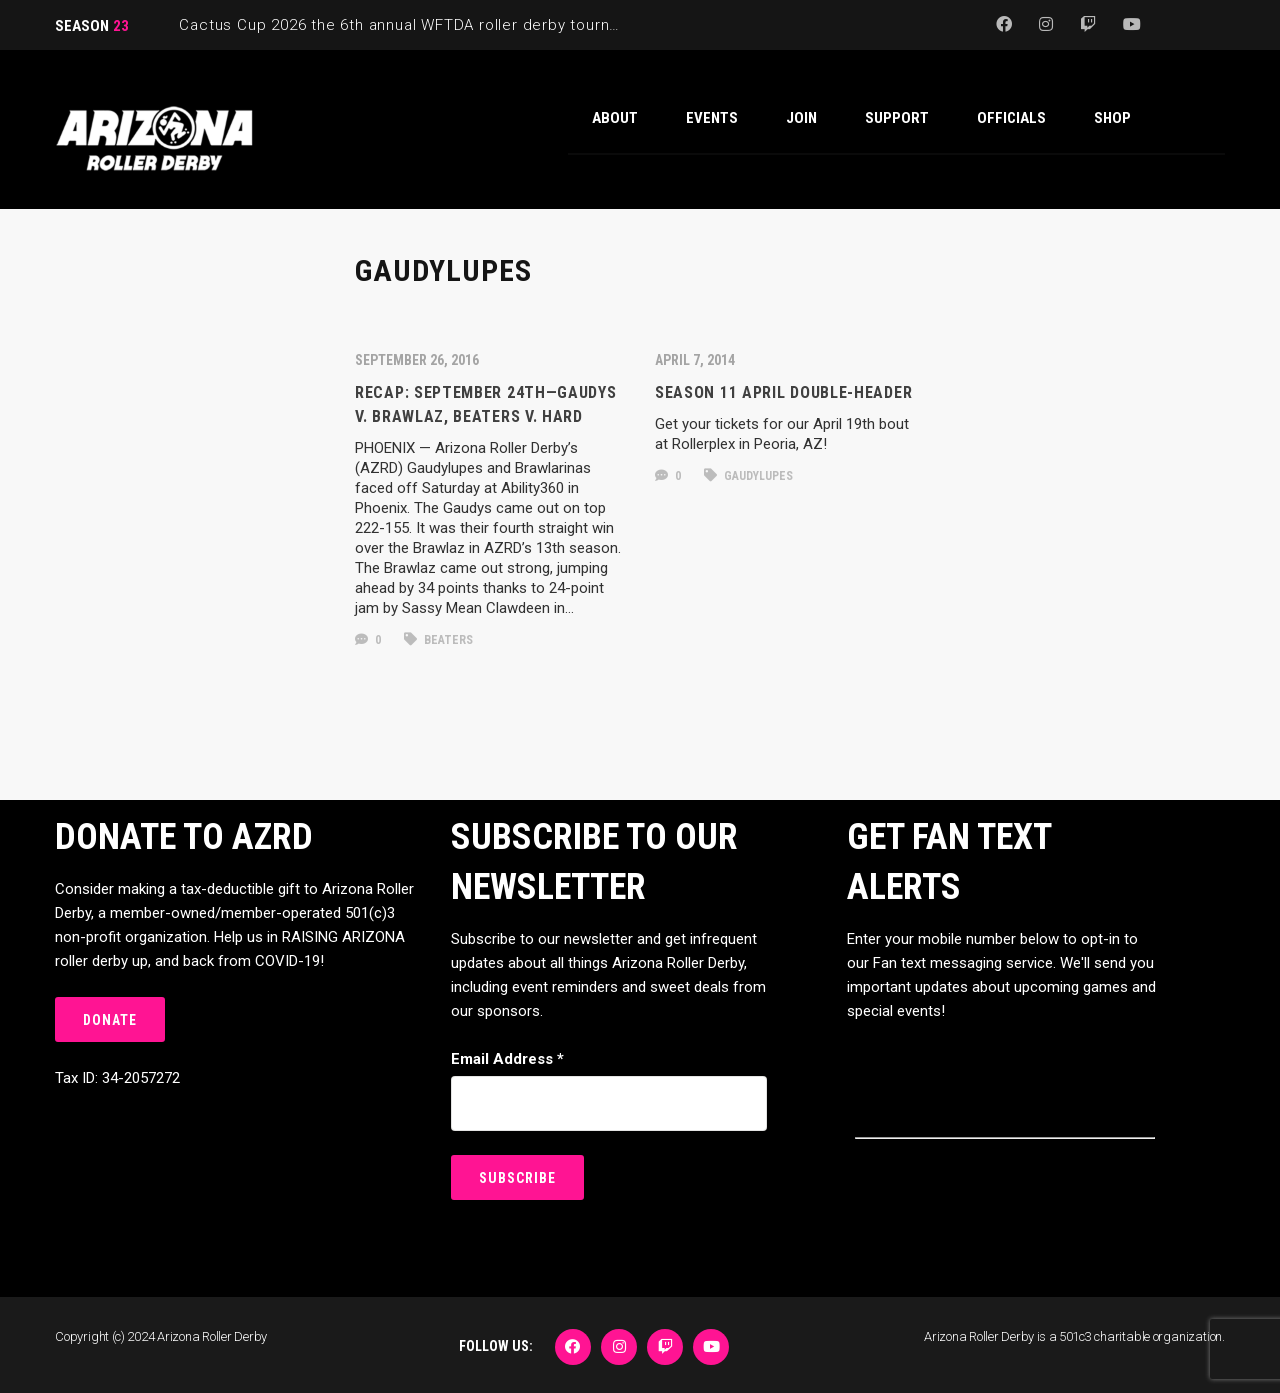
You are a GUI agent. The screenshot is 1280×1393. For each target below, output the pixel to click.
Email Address (507, 1059)
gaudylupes (748, 476)
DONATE (110, 1020)
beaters (438, 640)
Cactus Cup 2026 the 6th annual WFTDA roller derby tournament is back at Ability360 (494, 25)
